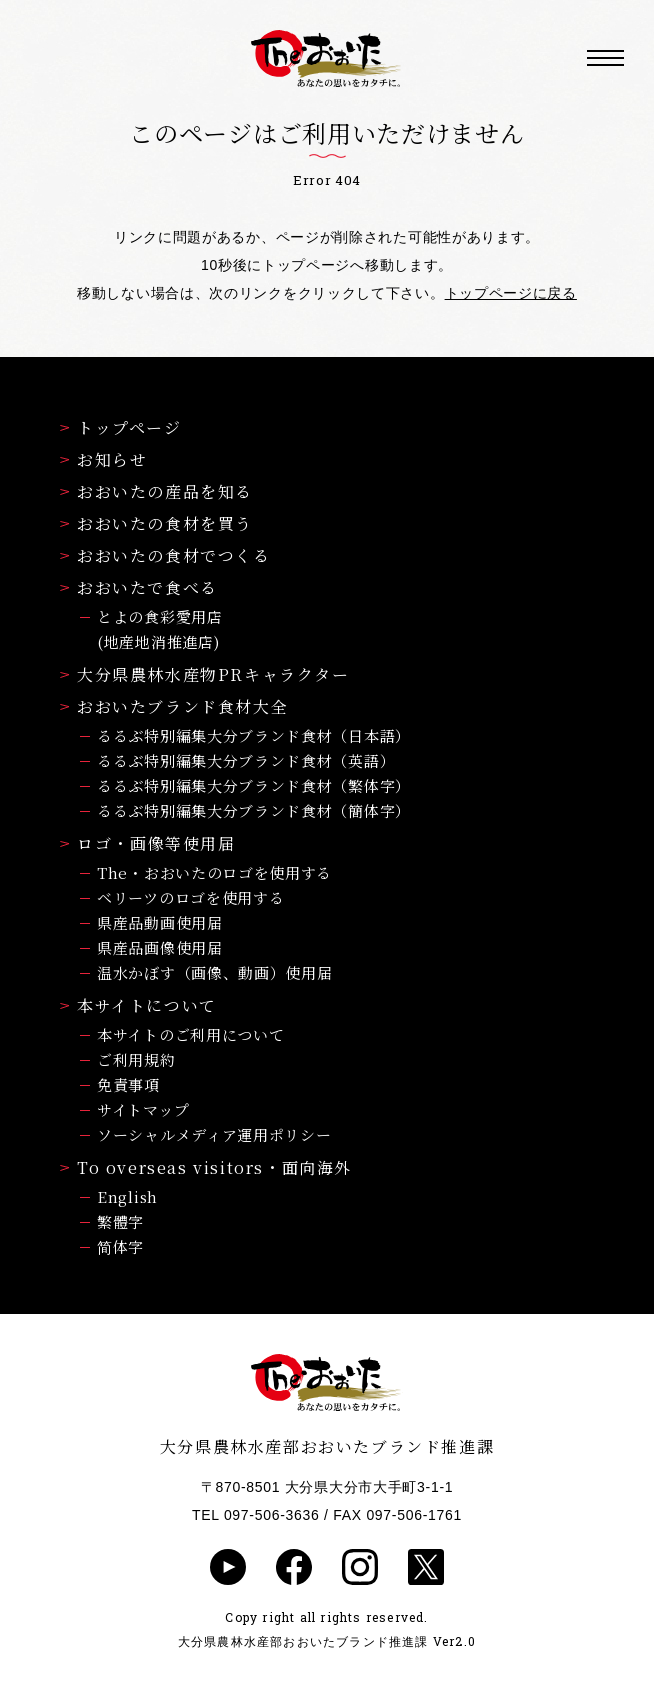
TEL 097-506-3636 (255, 1515)
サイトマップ (143, 1109)
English (127, 1196)
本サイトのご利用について (190, 1034)
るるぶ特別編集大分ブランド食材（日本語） (254, 735)
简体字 (120, 1246)
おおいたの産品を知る (156, 491)
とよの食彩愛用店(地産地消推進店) (160, 629)
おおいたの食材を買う (156, 523)
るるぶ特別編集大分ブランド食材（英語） (246, 760)
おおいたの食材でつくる (165, 555)
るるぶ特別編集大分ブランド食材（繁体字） (254, 785)
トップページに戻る (511, 293)
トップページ (121, 427)
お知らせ (103, 459)
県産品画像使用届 (160, 947)
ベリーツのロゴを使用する (190, 897)
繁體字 (120, 1221)
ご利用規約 (136, 1059)
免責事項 (128, 1084)
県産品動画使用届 (160, 922)
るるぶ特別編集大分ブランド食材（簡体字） (254, 810)
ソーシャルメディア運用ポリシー (214, 1134)
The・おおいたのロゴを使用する (214, 872)
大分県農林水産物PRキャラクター (205, 674)
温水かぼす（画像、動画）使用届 (215, 972)
